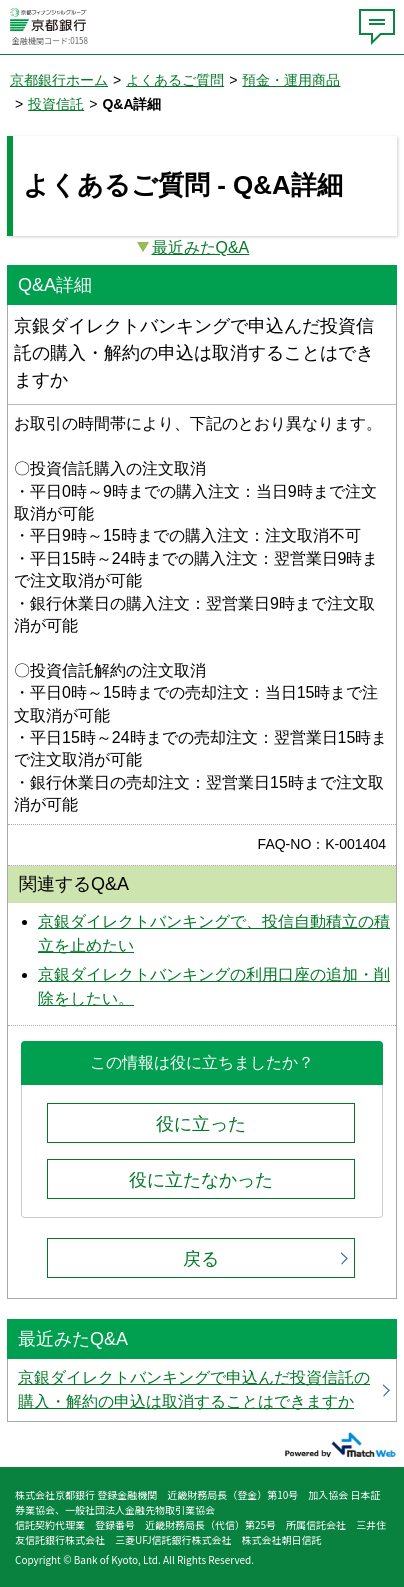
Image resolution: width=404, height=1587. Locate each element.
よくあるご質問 (175, 80)
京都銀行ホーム (59, 80)
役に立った (201, 1124)
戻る (201, 1259)
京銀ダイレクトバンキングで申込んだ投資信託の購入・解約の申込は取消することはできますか (202, 1390)
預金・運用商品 (291, 80)
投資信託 (56, 104)
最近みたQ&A (201, 247)
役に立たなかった (201, 1180)
